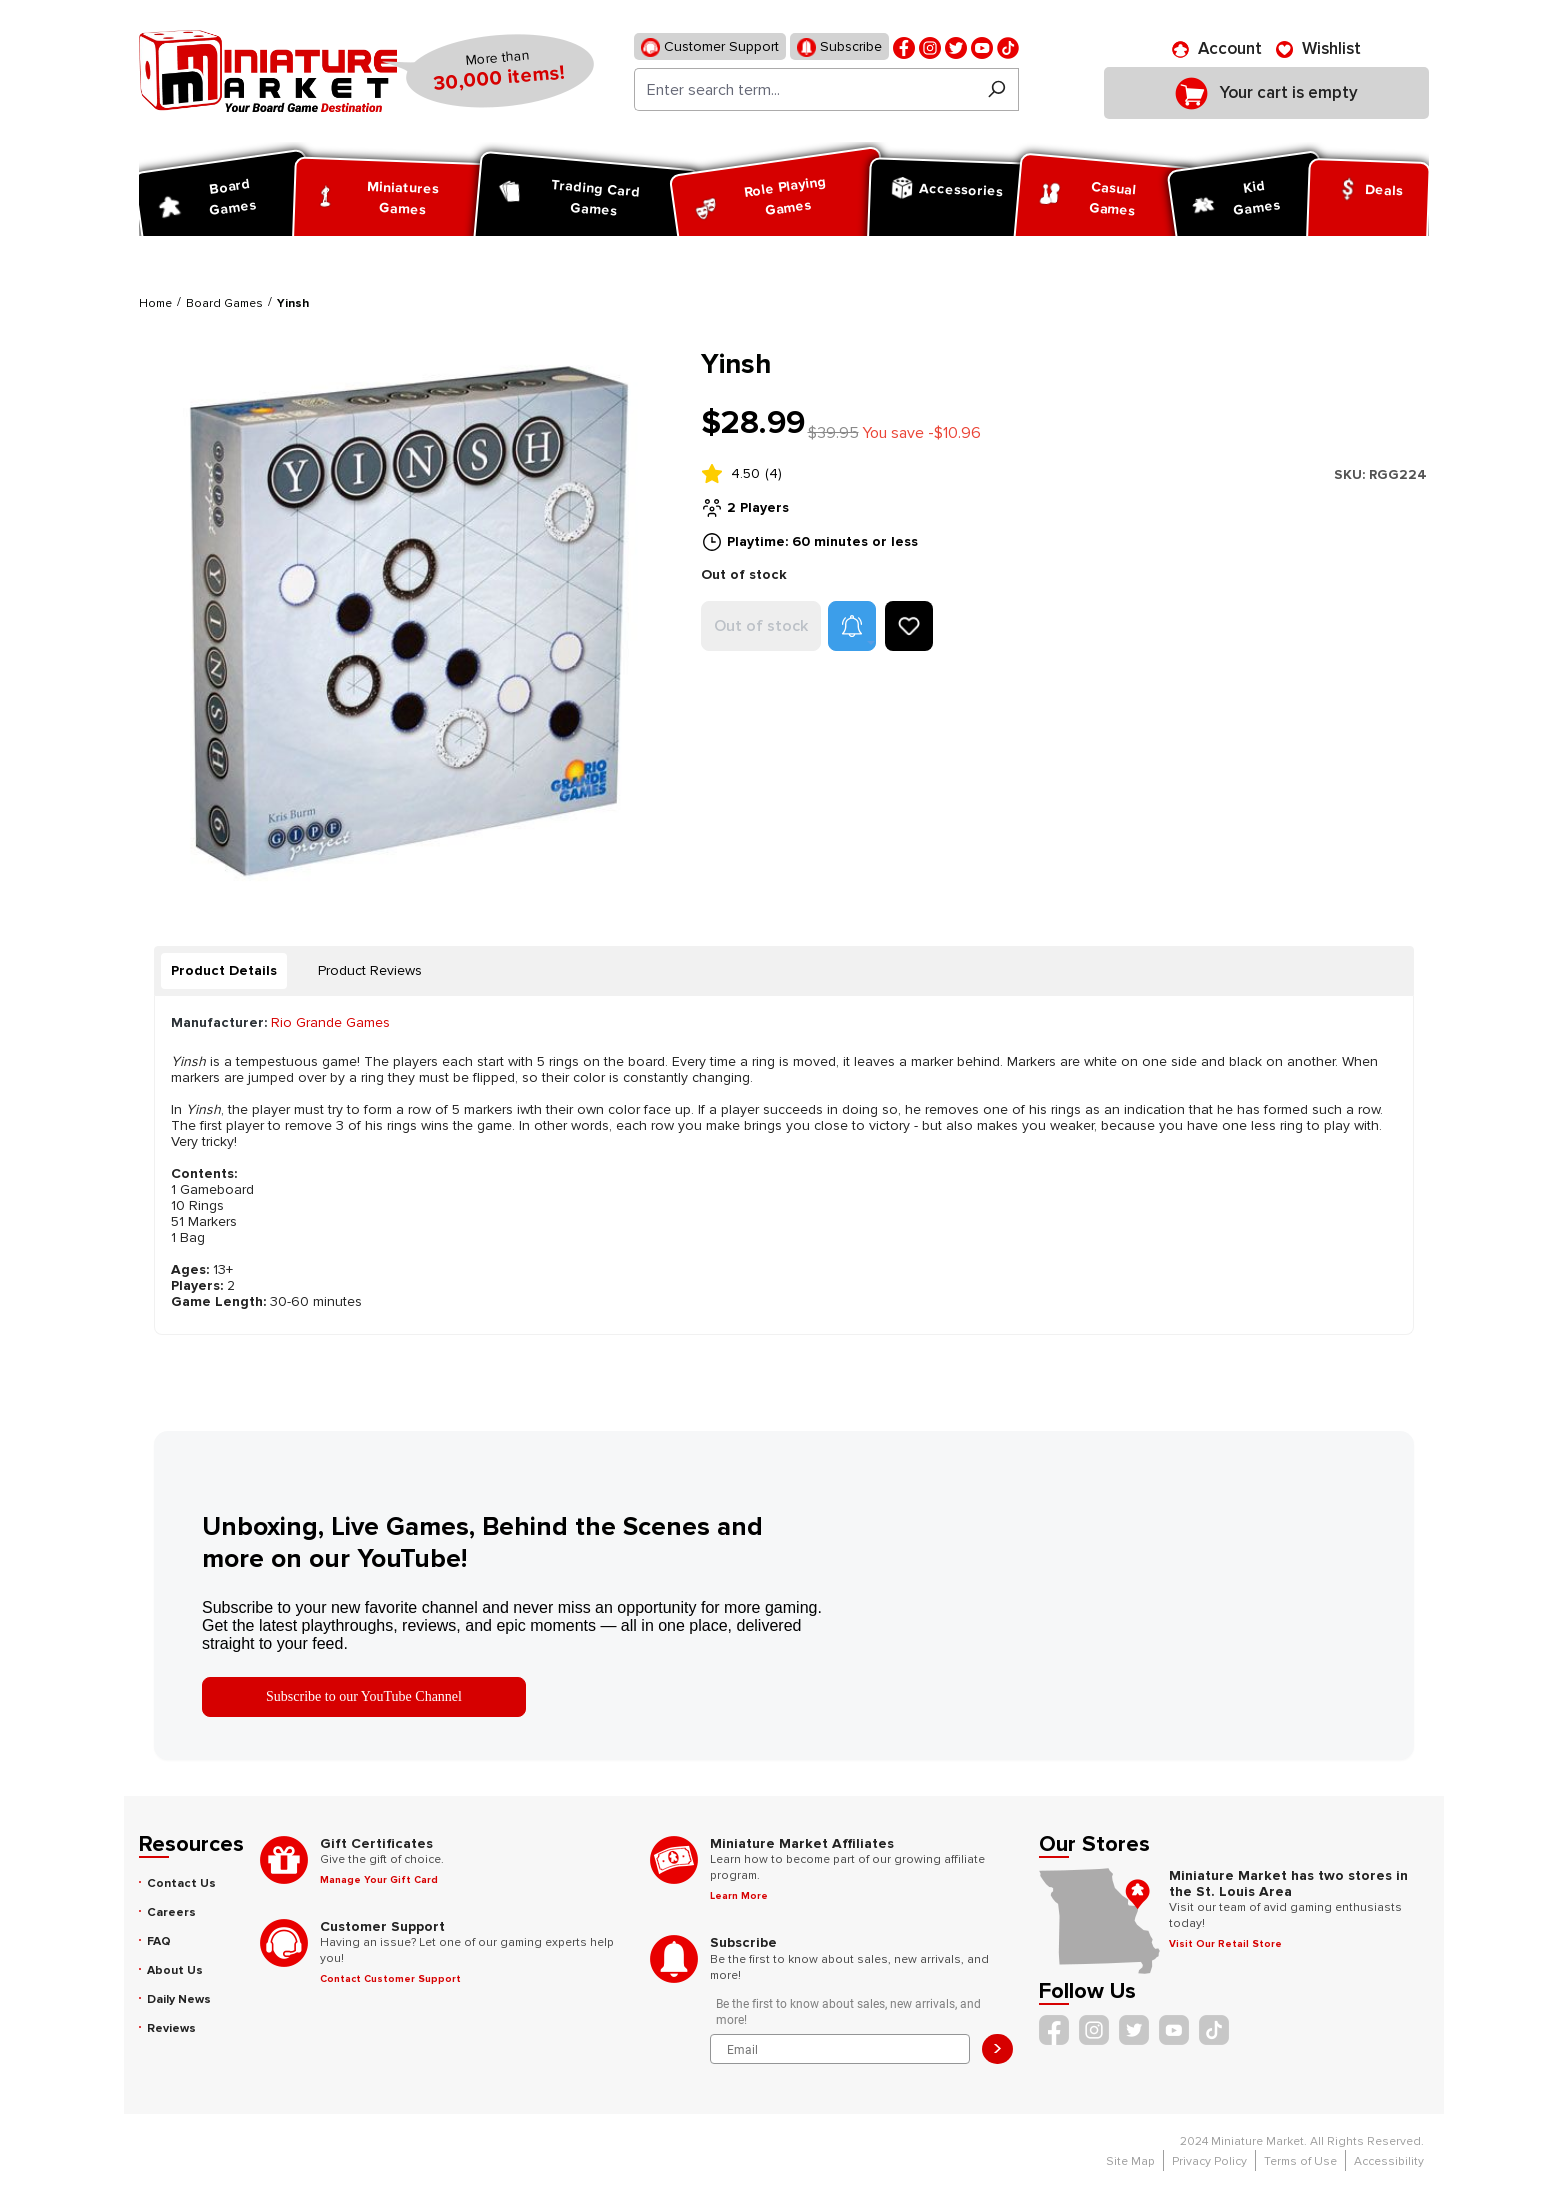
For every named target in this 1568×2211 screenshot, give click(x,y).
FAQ (159, 1941)
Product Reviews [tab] (370, 970)
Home (155, 303)
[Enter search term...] (804, 89)
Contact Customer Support (390, 1979)
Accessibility (1389, 2161)
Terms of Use (1300, 2161)
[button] (852, 626)
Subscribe (839, 47)
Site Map (1130, 2161)
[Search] (996, 89)
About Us (175, 1970)
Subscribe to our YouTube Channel (364, 1696)
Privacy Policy (1209, 2161)
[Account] (1217, 49)
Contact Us (181, 1883)
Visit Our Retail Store (1225, 1944)
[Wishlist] (1318, 49)
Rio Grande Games (330, 1022)
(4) (773, 473)
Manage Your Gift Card (379, 1880)
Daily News (179, 1999)
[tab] (224, 971)
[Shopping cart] (1266, 93)
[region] (408, 616)
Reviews (171, 2028)
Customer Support (710, 47)
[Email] (840, 2049)
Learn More (739, 1896)
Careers (171, 1912)
